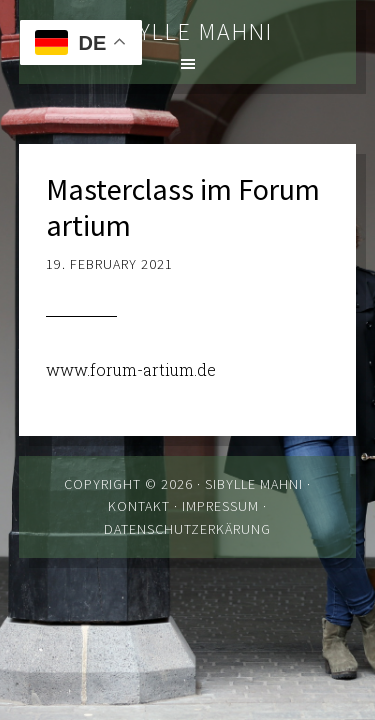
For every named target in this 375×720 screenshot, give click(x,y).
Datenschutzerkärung (187, 529)
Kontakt (139, 506)
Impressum (220, 506)
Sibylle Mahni (188, 31)
